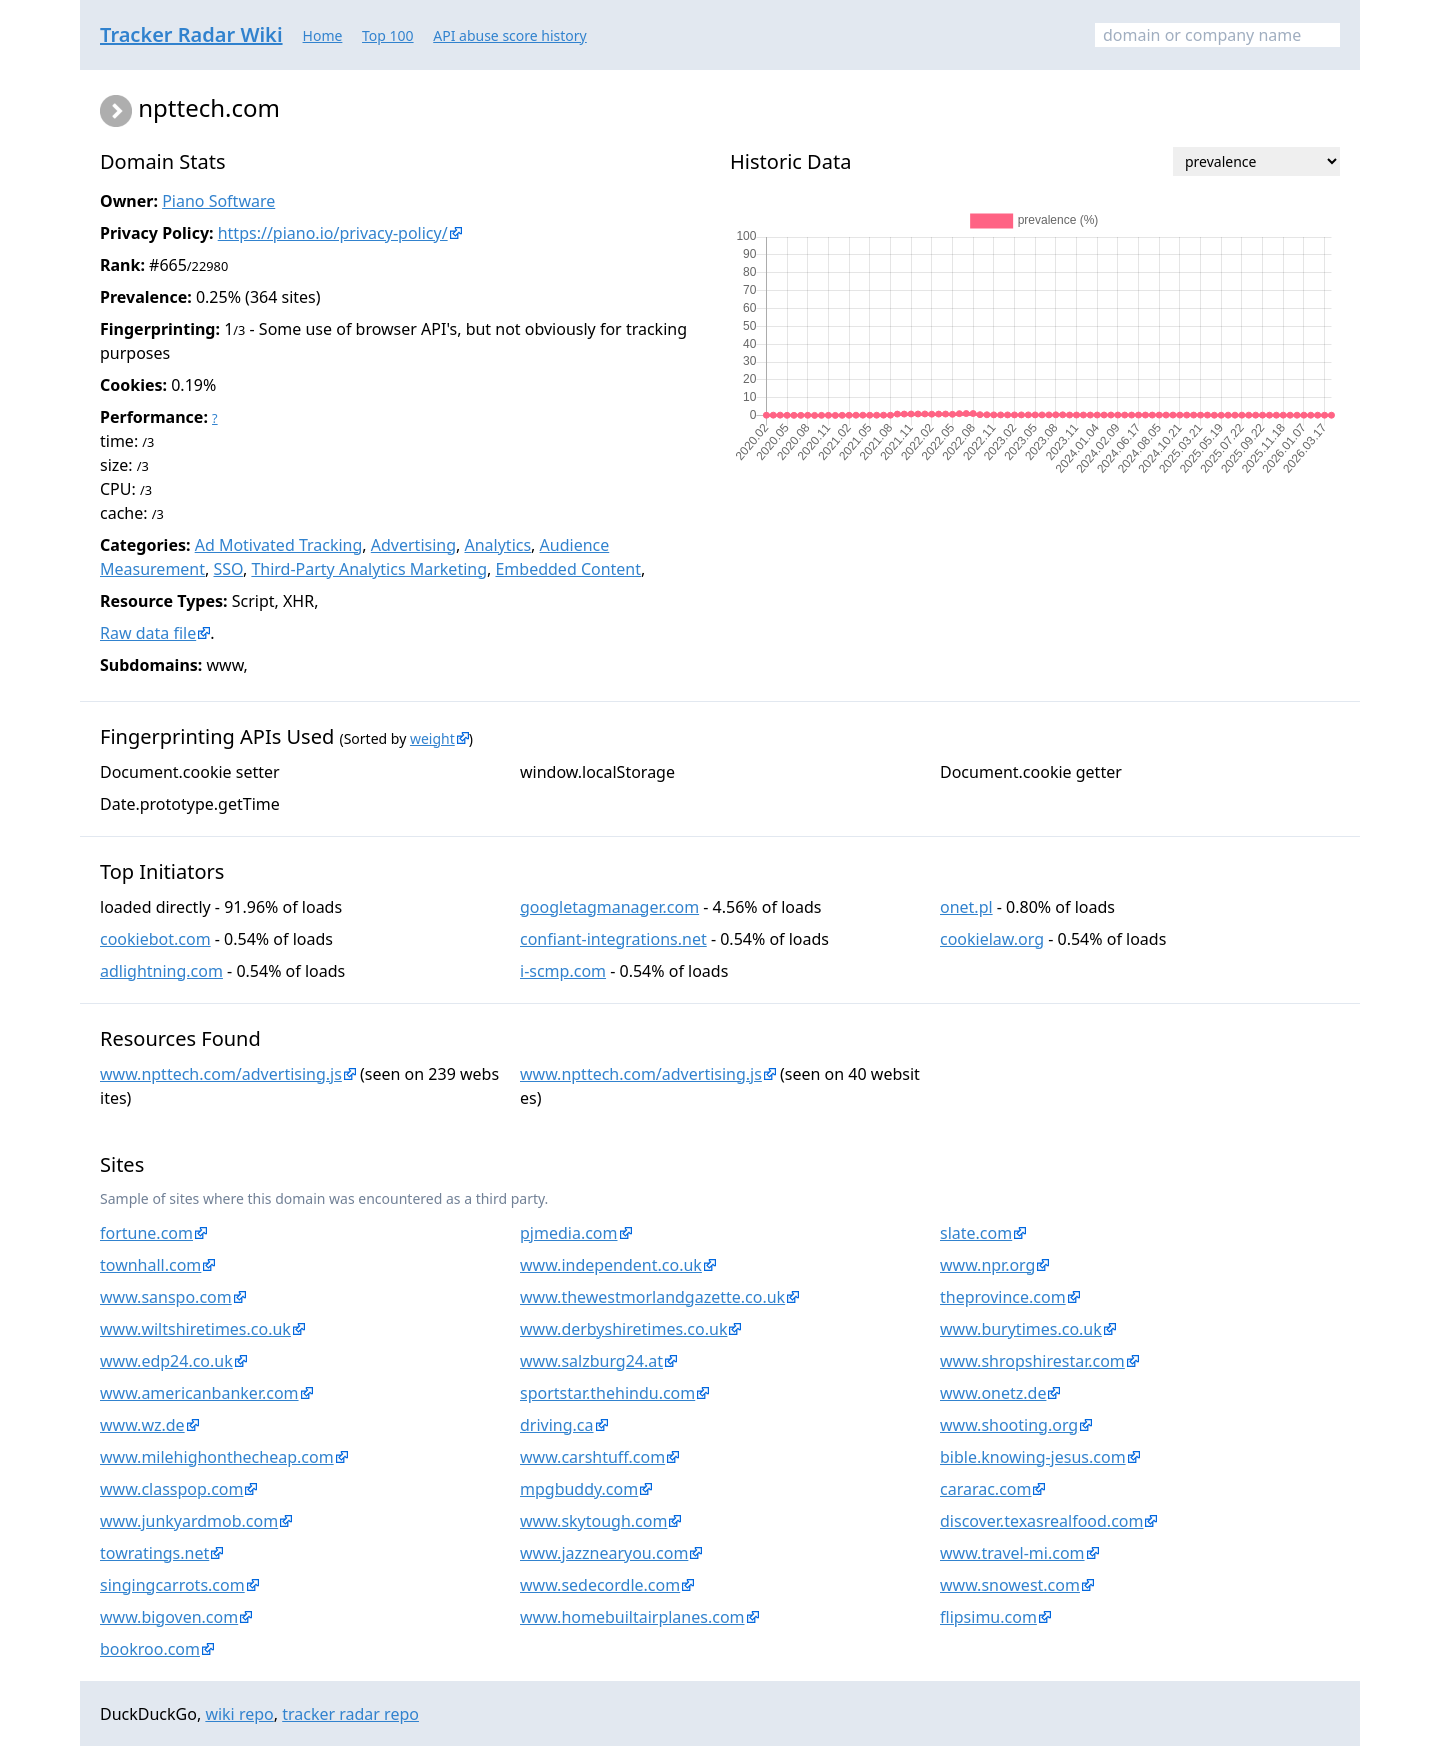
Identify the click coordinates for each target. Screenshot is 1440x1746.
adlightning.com (161, 971)
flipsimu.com (988, 1617)
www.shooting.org (1009, 1425)
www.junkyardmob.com (189, 1521)
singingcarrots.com (172, 1585)
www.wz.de (142, 1425)
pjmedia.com (569, 1233)
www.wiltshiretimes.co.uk (195, 1329)
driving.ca (557, 1425)
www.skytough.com (593, 1521)
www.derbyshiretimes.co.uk (623, 1329)
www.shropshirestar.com (1032, 1361)
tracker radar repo (350, 1714)
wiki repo (239, 1714)
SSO (227, 569)
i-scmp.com (563, 971)
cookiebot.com (155, 939)
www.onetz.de (993, 1393)
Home (323, 35)
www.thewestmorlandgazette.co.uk (652, 1297)
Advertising (413, 545)
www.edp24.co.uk (166, 1361)
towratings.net (154, 1553)
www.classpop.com (171, 1489)
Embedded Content (568, 569)
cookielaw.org (992, 939)
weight (432, 738)
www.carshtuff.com (592, 1457)
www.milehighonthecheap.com (217, 1457)
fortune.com (146, 1233)
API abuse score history (510, 35)
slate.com (976, 1233)
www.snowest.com (1010, 1585)
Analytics (497, 545)
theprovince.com (1003, 1297)
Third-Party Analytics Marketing (369, 569)
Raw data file (148, 633)
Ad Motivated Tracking (279, 545)
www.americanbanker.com (199, 1393)
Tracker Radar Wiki (191, 34)
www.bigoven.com (169, 1617)
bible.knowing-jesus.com (1033, 1457)
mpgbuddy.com (579, 1489)
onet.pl (966, 907)
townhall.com (150, 1265)
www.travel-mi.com (1012, 1553)
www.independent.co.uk (611, 1265)
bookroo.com (150, 1649)
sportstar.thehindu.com (607, 1393)
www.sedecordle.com (600, 1585)
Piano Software (218, 201)
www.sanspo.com (166, 1297)
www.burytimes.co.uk (1021, 1329)
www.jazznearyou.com (604, 1553)
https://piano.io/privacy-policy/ (333, 233)
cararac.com (985, 1489)
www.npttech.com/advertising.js (221, 1074)
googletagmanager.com (609, 907)
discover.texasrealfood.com (1041, 1521)
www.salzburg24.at (591, 1361)
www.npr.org (987, 1265)
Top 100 (388, 35)
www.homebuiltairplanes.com (632, 1617)
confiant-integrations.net (613, 939)
